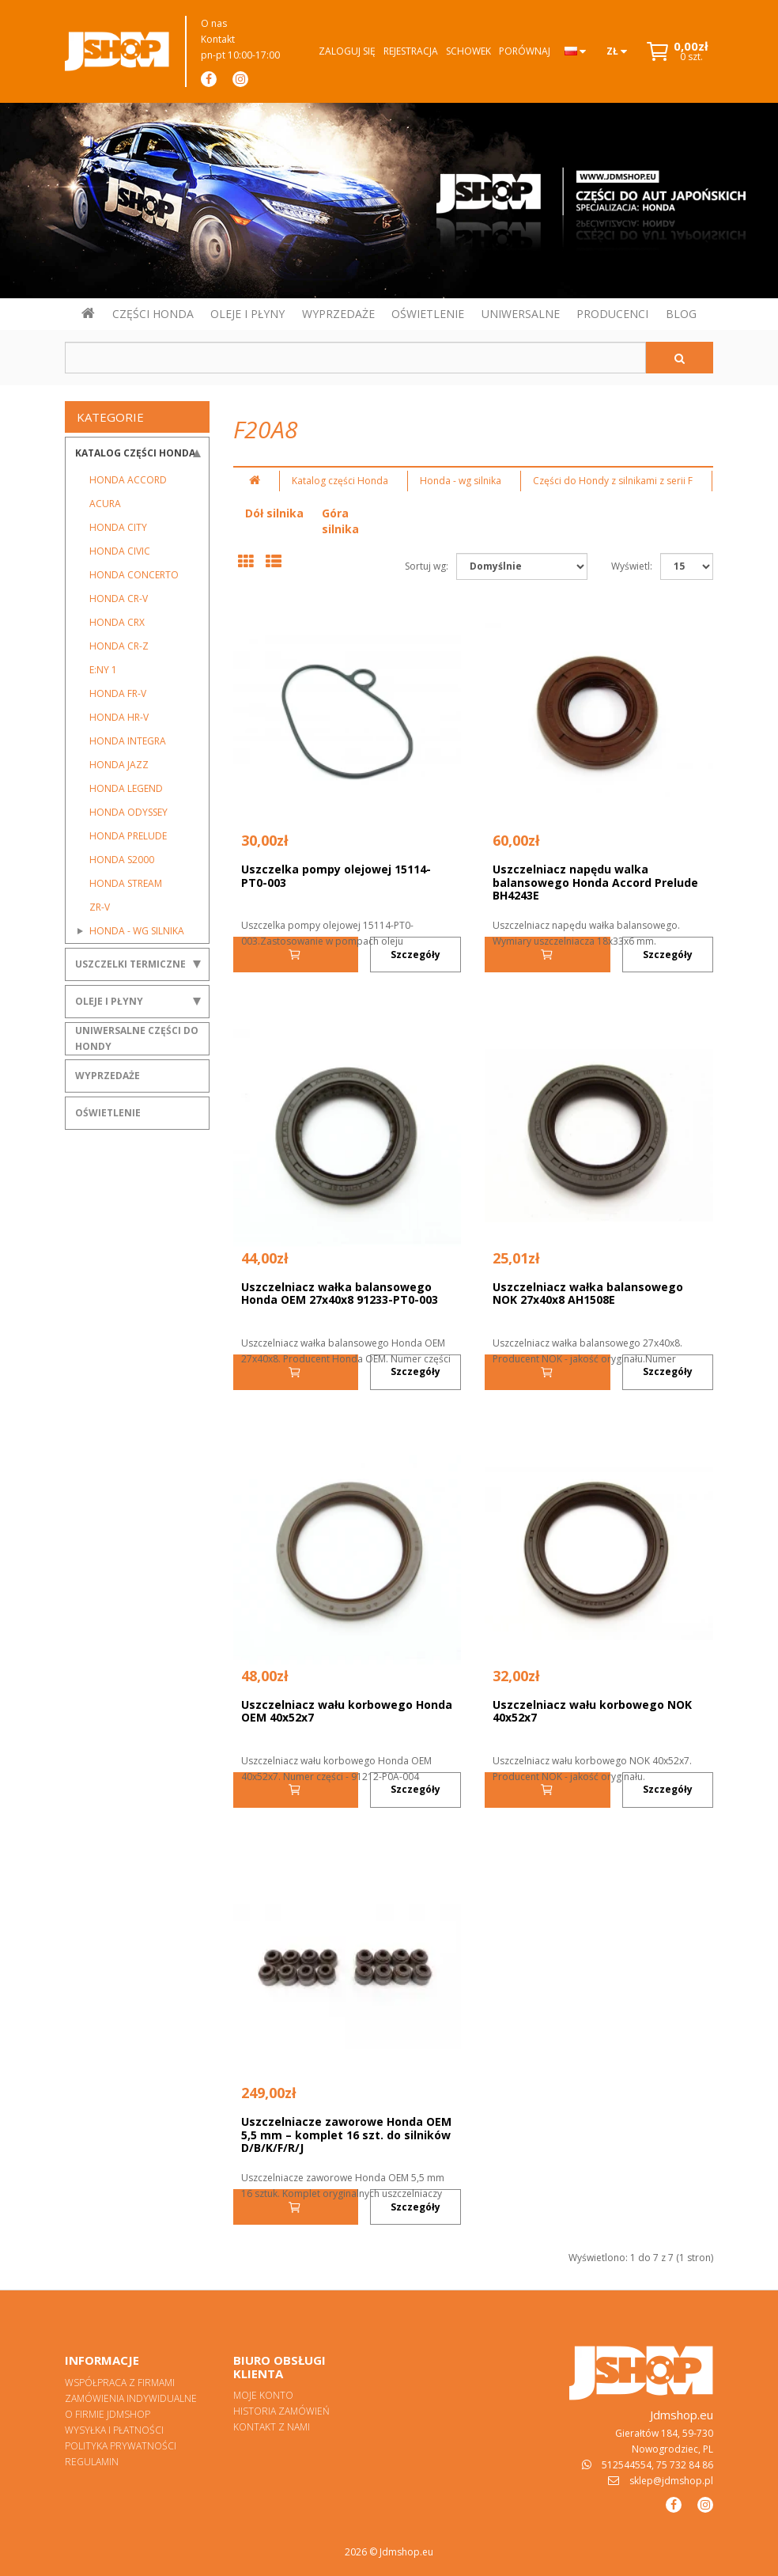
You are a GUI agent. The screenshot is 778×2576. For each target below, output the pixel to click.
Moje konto (263, 2395)
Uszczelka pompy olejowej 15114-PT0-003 (336, 876)
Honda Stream (125, 883)
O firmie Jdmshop (107, 2414)
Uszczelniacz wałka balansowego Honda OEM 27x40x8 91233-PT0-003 (339, 1293)
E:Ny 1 (103, 669)
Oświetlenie (108, 1112)
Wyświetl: (631, 566)
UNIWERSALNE (521, 313)
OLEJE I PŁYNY (247, 313)
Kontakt (218, 39)
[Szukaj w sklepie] (355, 357)
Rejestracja (410, 51)
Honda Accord (128, 480)
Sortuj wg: (426, 566)
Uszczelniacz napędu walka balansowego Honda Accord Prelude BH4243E (595, 882)
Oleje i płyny (109, 1001)
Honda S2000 (121, 859)
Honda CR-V (118, 598)
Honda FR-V (117, 693)
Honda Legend (126, 788)
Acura (105, 503)
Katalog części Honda (135, 453)
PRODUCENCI (612, 313)
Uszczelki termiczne (130, 964)
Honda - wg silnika (136, 931)
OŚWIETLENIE (427, 313)
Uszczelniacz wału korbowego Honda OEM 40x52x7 (346, 1711)
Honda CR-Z (119, 646)
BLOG (681, 313)
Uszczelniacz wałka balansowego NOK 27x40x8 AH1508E (588, 1293)
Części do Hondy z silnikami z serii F (613, 480)
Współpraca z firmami (120, 2382)
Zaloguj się (347, 51)
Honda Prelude (128, 836)
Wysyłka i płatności (114, 2430)
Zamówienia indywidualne (131, 2398)
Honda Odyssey (128, 812)
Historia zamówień (281, 2411)
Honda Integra (127, 741)
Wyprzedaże (107, 1075)
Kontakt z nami (271, 2427)
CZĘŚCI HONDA (153, 313)
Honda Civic (119, 551)
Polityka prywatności (120, 2446)
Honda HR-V (119, 717)
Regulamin (92, 2461)
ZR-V (99, 907)
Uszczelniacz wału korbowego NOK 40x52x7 (592, 1711)
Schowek (468, 51)
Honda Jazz (119, 764)
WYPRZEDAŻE (338, 313)
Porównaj (524, 51)
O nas (214, 23)
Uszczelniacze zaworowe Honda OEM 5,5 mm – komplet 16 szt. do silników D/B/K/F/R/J (346, 2134)
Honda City (118, 527)
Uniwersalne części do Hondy (136, 1038)
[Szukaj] (679, 357)
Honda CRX (117, 622)
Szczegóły (415, 954)
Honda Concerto (134, 574)
